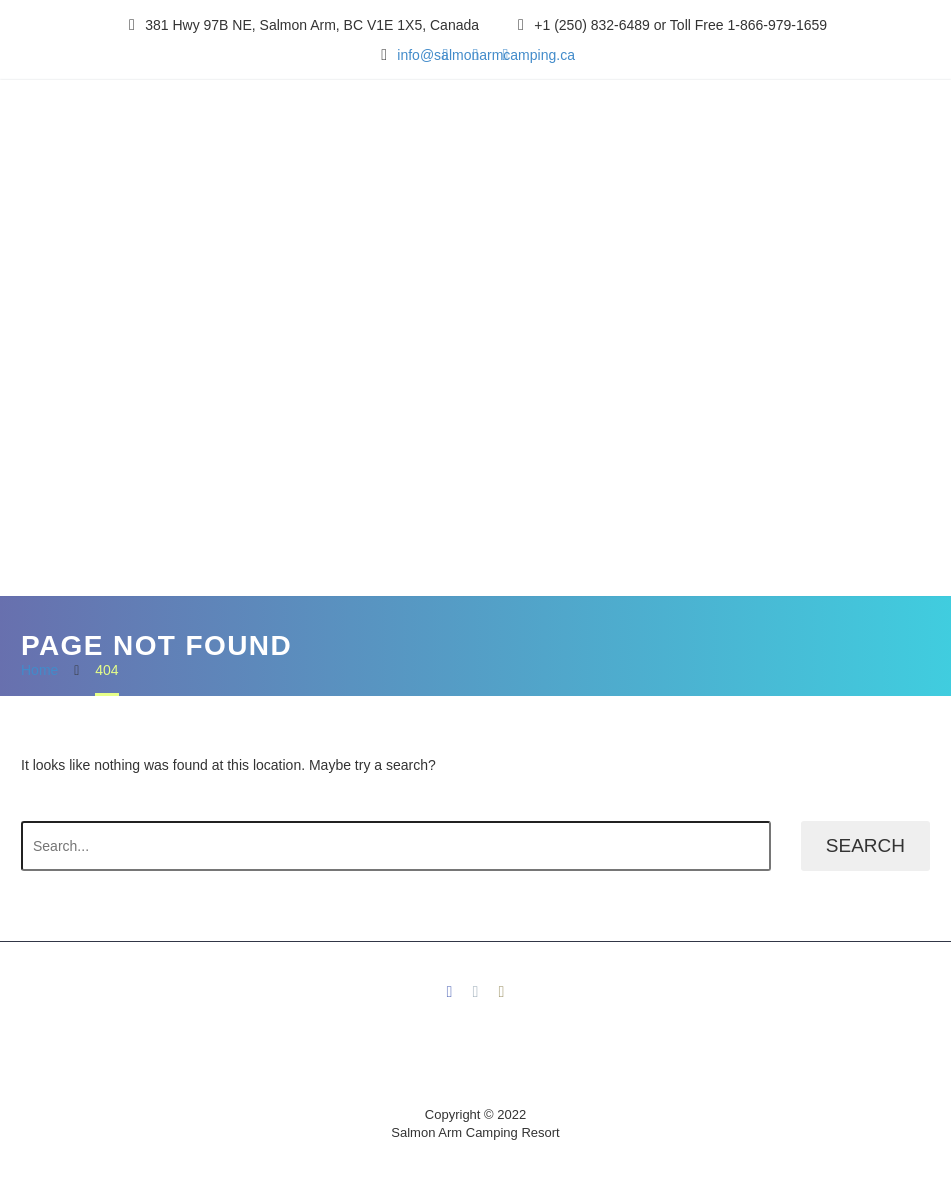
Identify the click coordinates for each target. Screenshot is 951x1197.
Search (865, 845)
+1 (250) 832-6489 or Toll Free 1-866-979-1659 (680, 25)
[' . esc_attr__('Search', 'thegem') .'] (396, 846)
